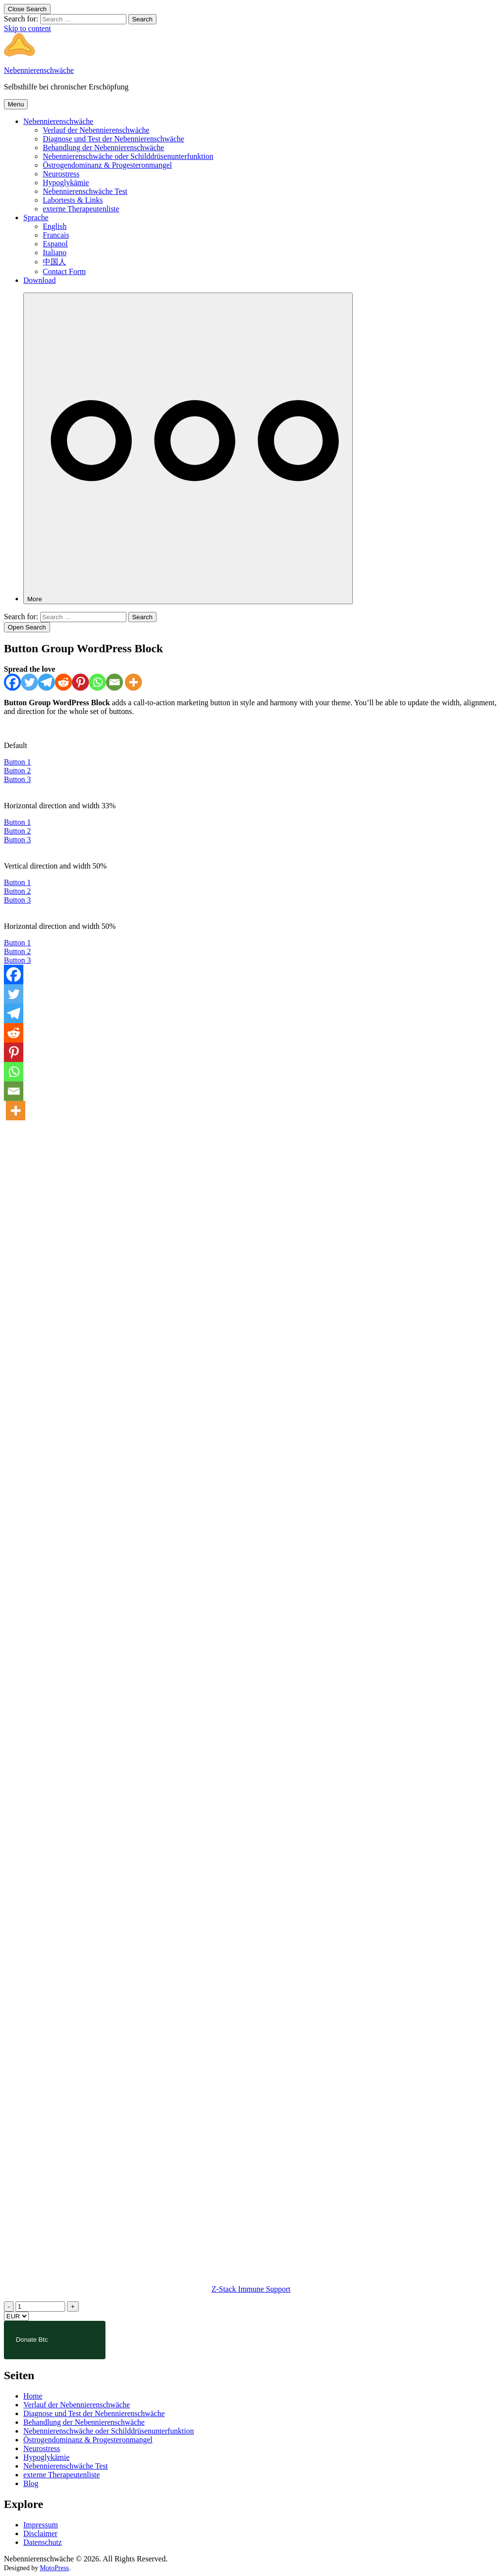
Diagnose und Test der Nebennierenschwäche (113, 139)
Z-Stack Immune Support (251, 2289)
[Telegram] (46, 682)
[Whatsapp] (97, 682)
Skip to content (27, 28)
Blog (30, 2483)
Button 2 (17, 770)
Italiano (55, 252)
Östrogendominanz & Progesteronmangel (107, 165)
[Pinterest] (80, 682)
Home (32, 2396)
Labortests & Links (73, 200)
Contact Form (64, 271)
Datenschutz (42, 2542)
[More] (188, 448)
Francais (56, 235)
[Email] (114, 682)
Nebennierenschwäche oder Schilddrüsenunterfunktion (128, 156)
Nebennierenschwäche (39, 70)
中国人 (54, 262)
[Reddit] (63, 682)
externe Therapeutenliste (81, 209)
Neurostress (61, 174)
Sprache (36, 217)
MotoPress (54, 2568)
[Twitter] (29, 682)
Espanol (55, 244)
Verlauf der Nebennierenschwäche (96, 130)
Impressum (40, 2525)
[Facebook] (12, 682)
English (55, 226)
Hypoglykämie (66, 182)
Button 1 (17, 762)
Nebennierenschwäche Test (85, 191)
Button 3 (17, 779)
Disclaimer (40, 2533)
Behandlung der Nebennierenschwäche (103, 147)
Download (39, 280)
